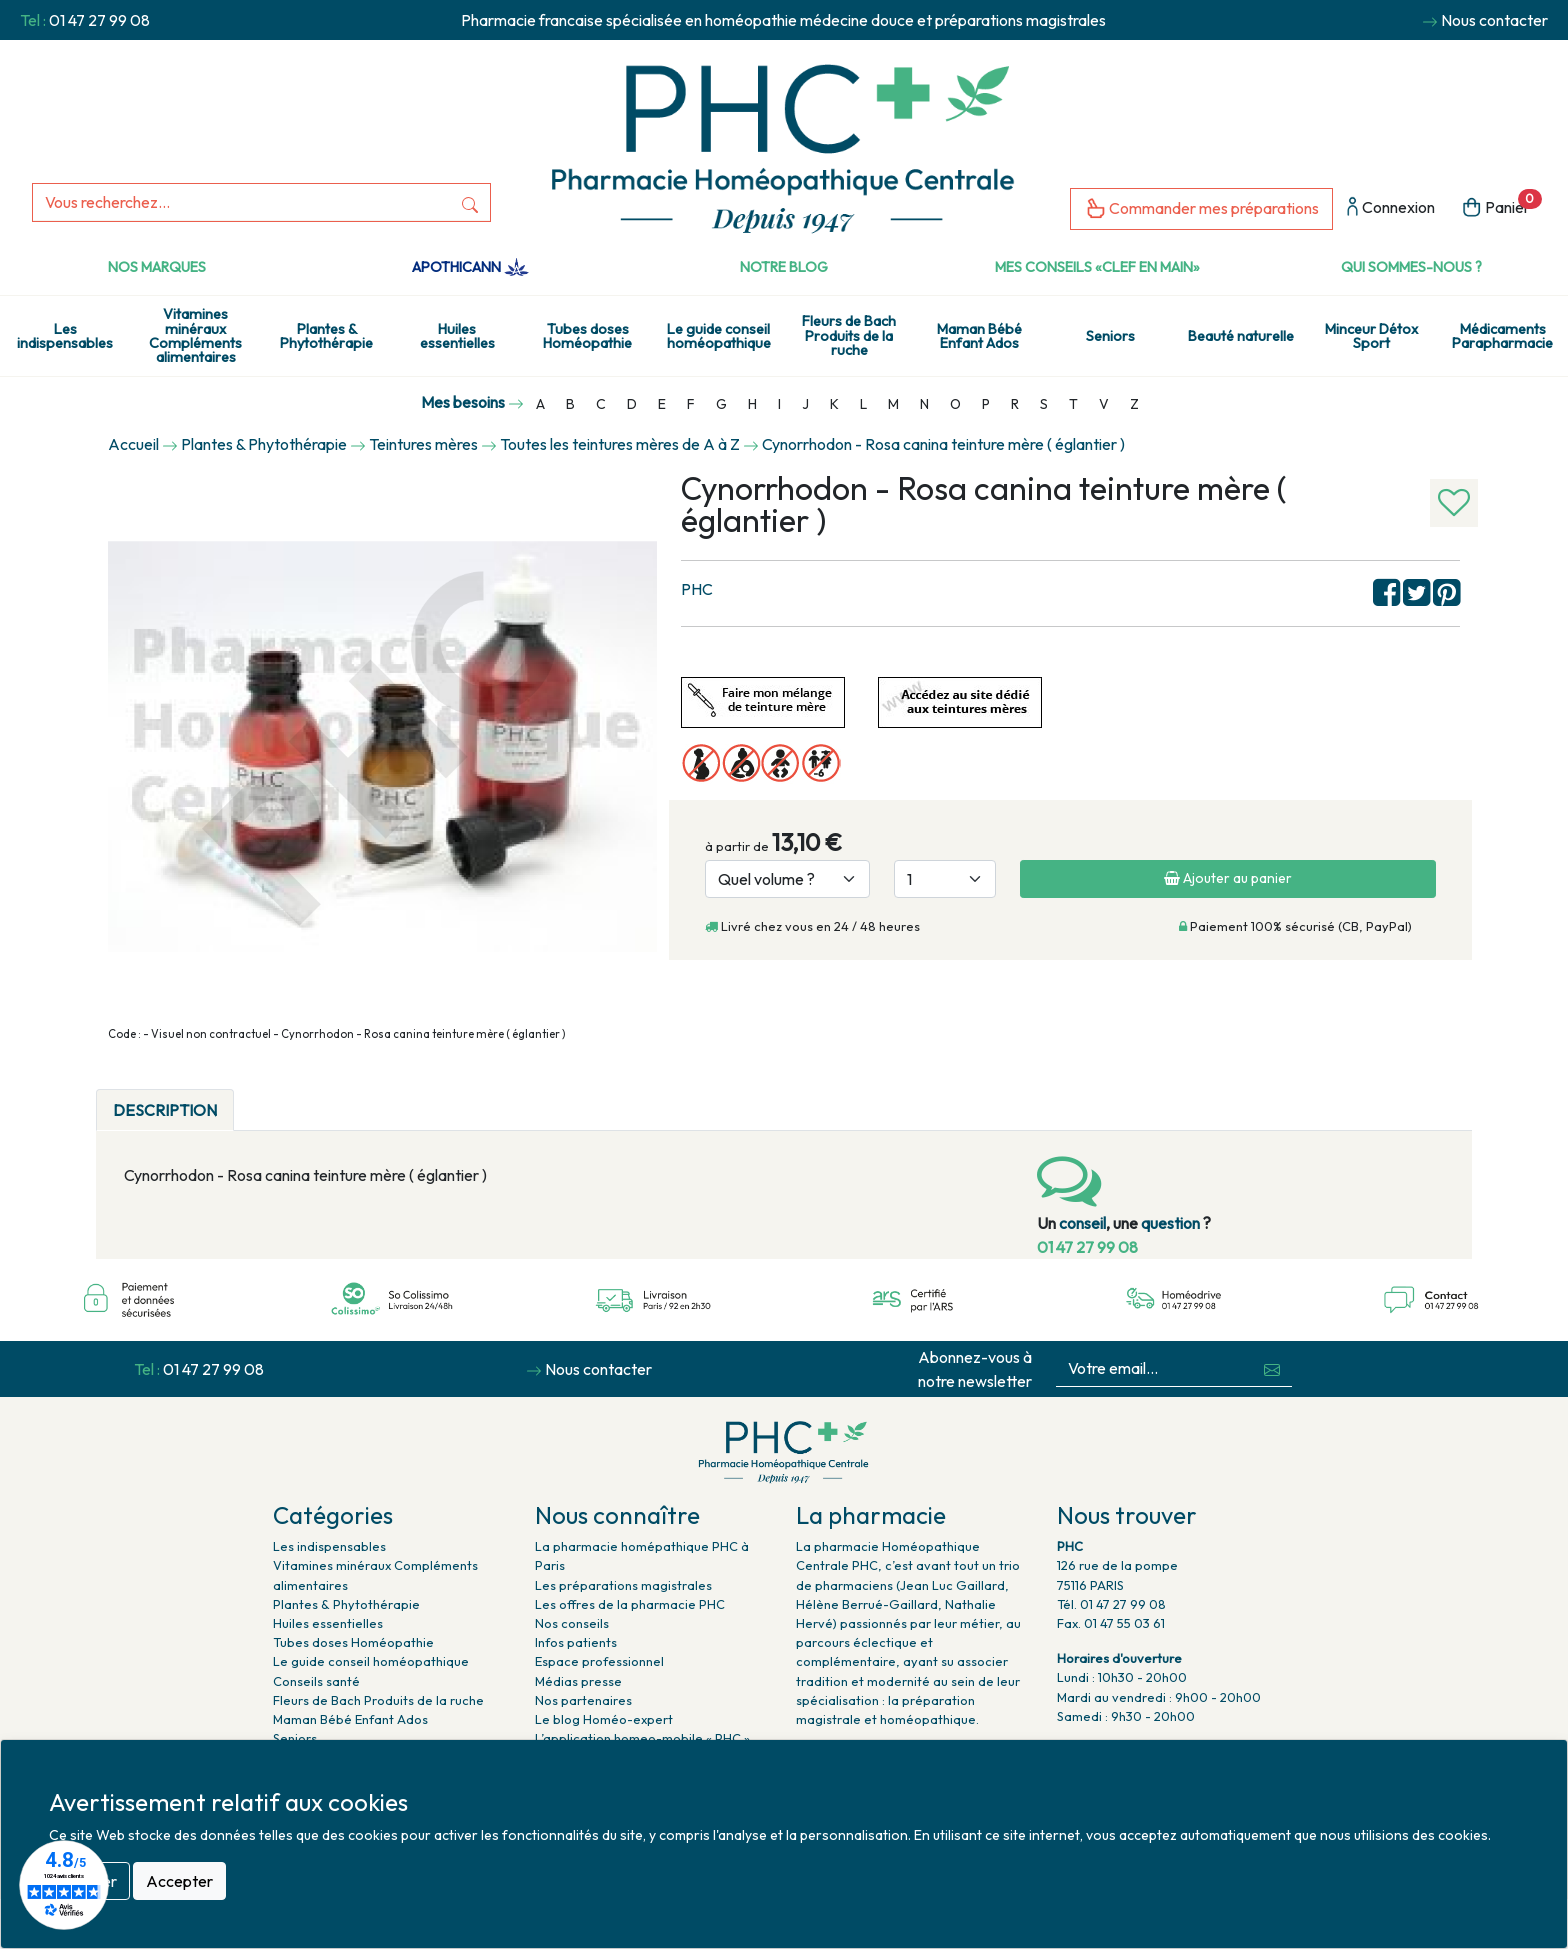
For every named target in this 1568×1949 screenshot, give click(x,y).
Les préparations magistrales (623, 1585)
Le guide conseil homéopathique (719, 336)
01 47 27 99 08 (99, 20)
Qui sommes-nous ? (1411, 267)
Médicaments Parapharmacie (1502, 336)
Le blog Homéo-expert (604, 1719)
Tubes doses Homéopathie (587, 336)
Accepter (179, 1881)
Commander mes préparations (1201, 209)
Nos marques (157, 267)
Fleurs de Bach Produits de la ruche (849, 335)
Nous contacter (1494, 20)
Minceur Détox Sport (1371, 336)
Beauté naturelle (1241, 336)
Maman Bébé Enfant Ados (979, 336)
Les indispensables (65, 336)
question (1170, 1223)
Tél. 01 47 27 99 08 (1111, 1604)
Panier (1501, 205)
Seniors (1110, 336)
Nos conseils (572, 1623)
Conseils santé (316, 1681)
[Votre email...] (1154, 1368)
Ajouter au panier (1228, 878)
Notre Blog (784, 267)
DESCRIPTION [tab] (165, 1110)
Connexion (1391, 208)
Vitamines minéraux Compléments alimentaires (195, 335)
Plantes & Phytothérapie (326, 336)
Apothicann (470, 267)
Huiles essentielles (457, 336)
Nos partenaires (583, 1700)
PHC (697, 589)
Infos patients (576, 1642)
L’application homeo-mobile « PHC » (642, 1738)
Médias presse (578, 1681)
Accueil (133, 444)
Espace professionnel (599, 1661)
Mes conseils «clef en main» (1097, 267)
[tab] (251, 1098)
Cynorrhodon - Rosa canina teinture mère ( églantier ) (943, 444)
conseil (1082, 1223)
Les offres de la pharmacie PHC (630, 1604)
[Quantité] (945, 879)
